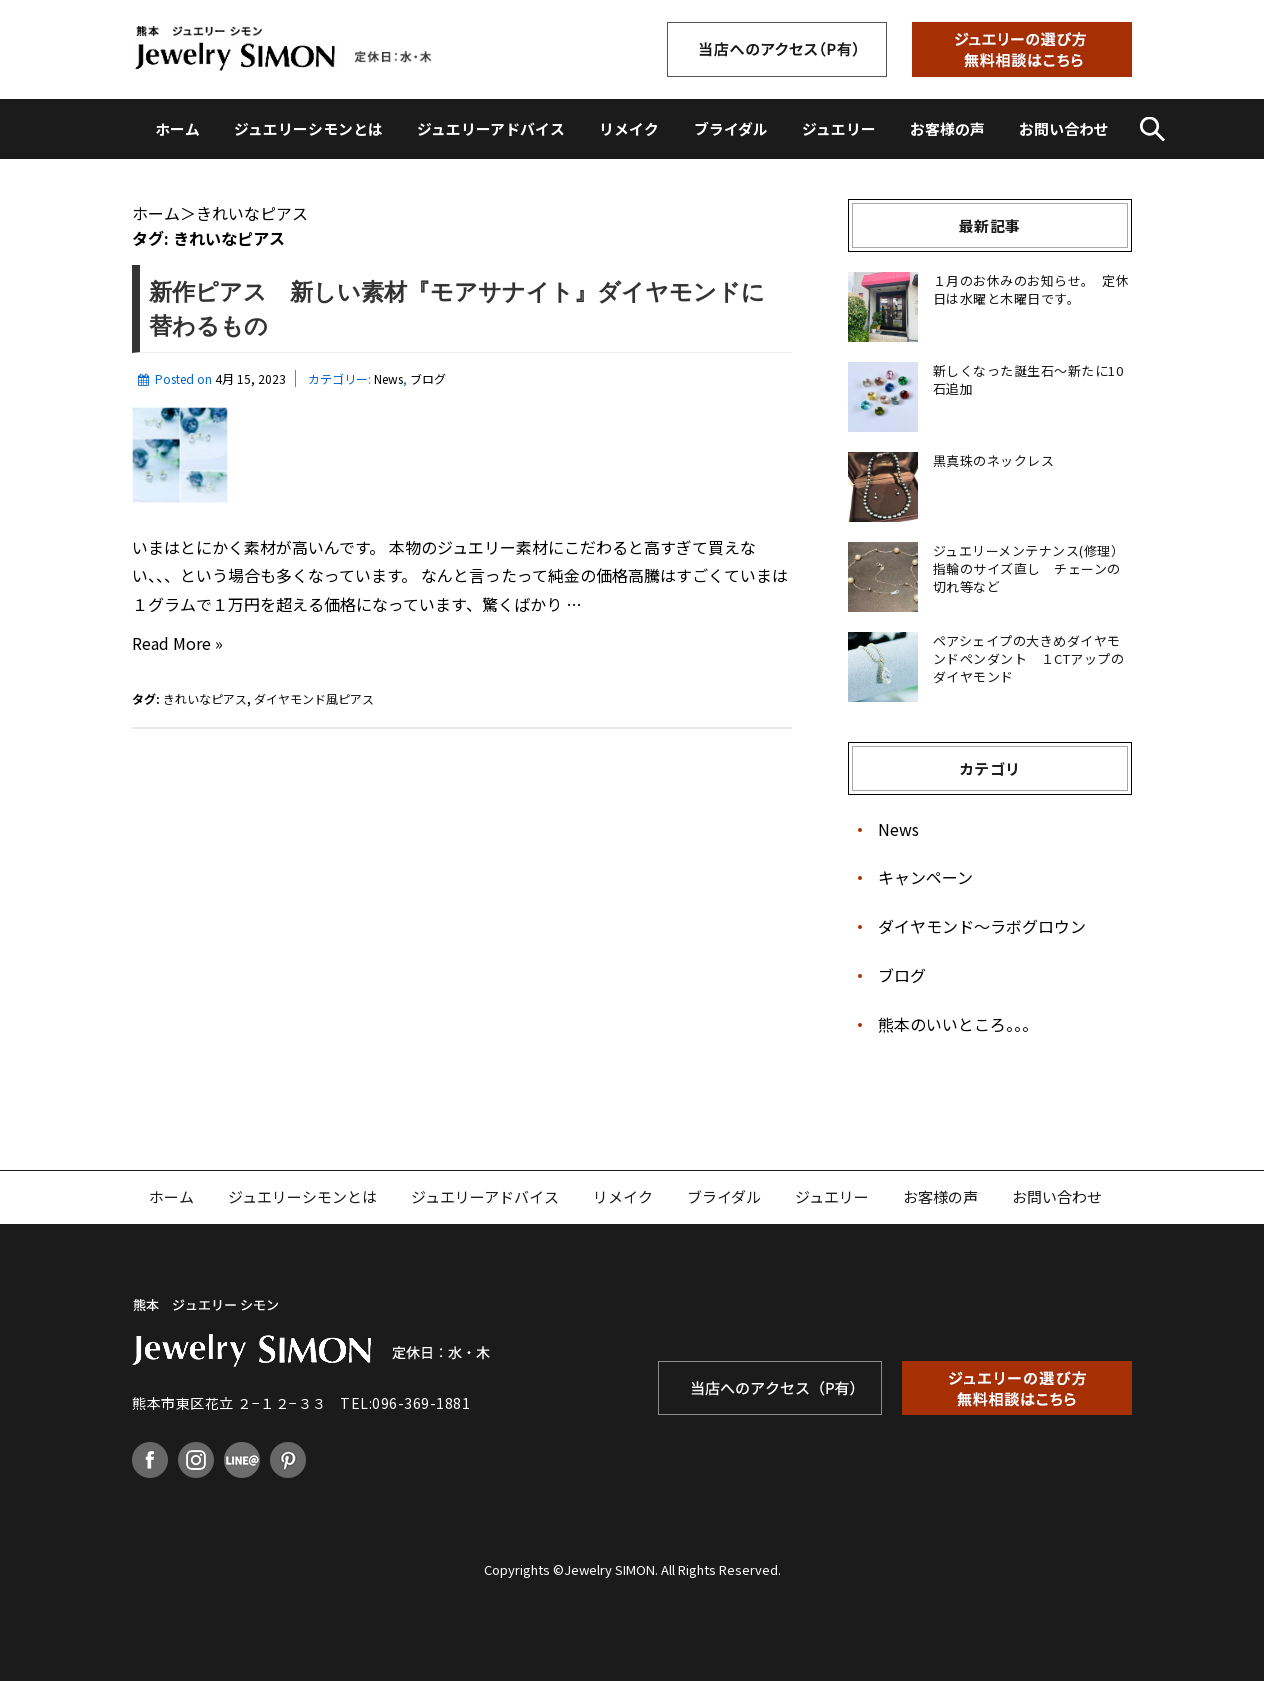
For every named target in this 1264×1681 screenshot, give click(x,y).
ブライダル (731, 128)
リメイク (629, 128)
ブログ (428, 378)
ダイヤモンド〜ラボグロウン (982, 926)
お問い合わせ (1064, 128)
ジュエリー (839, 128)
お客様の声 (947, 128)
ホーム (177, 128)
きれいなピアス (205, 698)
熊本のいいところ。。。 (958, 1024)
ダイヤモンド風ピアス (314, 698)
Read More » (177, 643)
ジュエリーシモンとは (308, 128)
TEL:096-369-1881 (405, 1403)
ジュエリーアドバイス (491, 128)
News (388, 378)
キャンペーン (925, 877)
